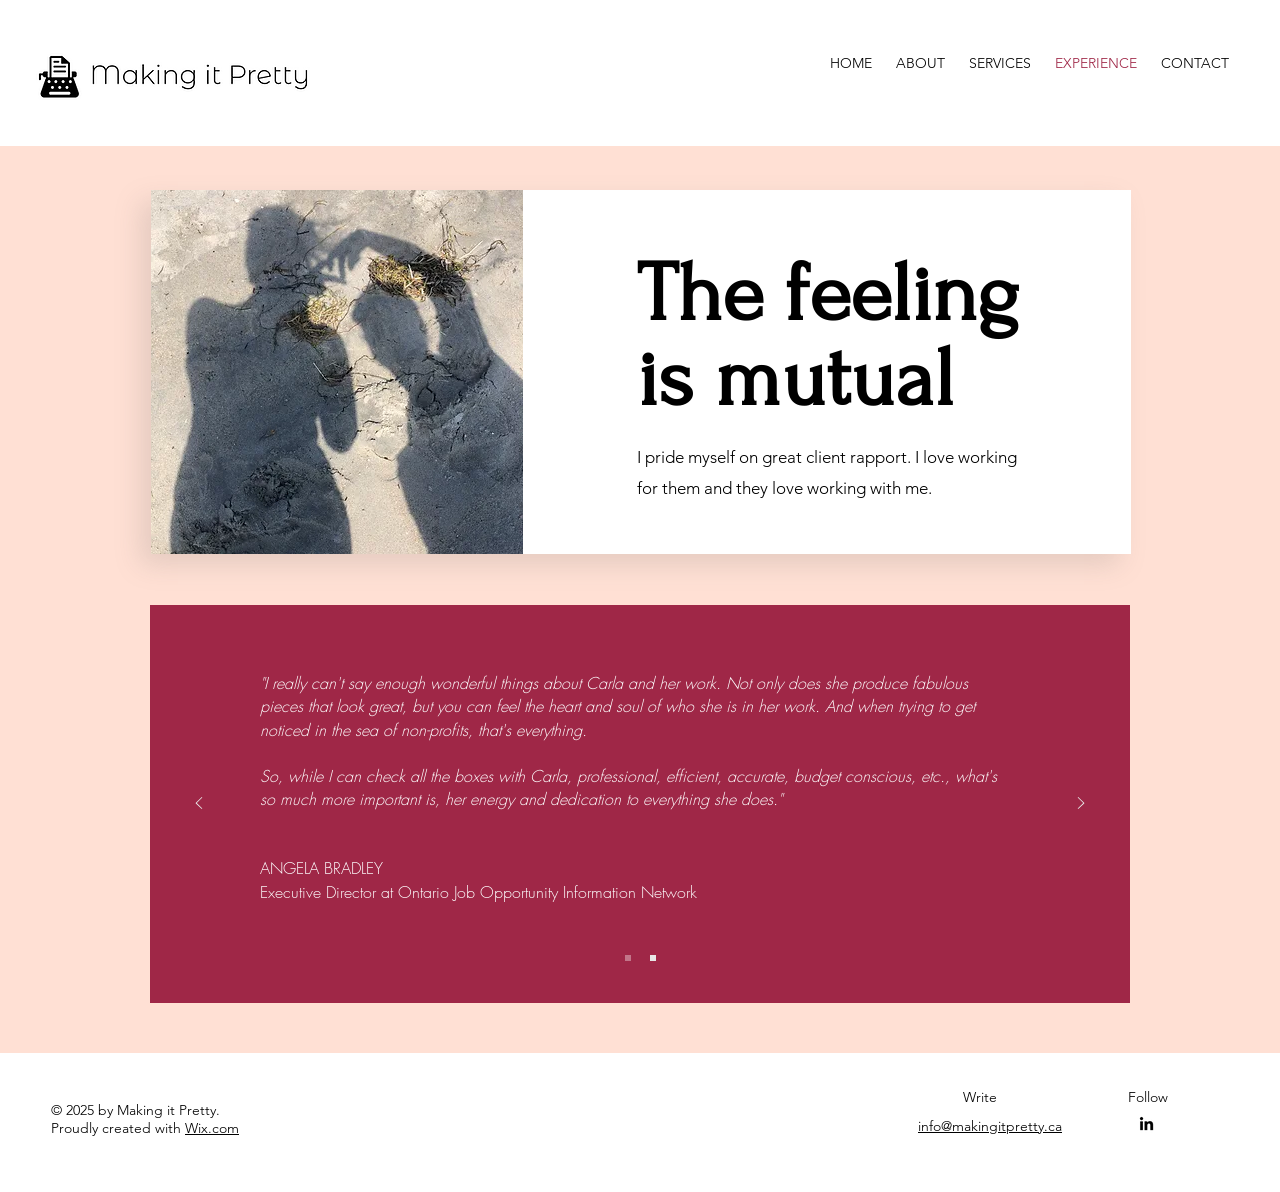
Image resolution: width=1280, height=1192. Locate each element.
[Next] (1081, 804)
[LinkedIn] (1146, 1123)
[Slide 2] (653, 958)
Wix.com (212, 1128)
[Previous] (199, 804)
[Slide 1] (628, 958)
